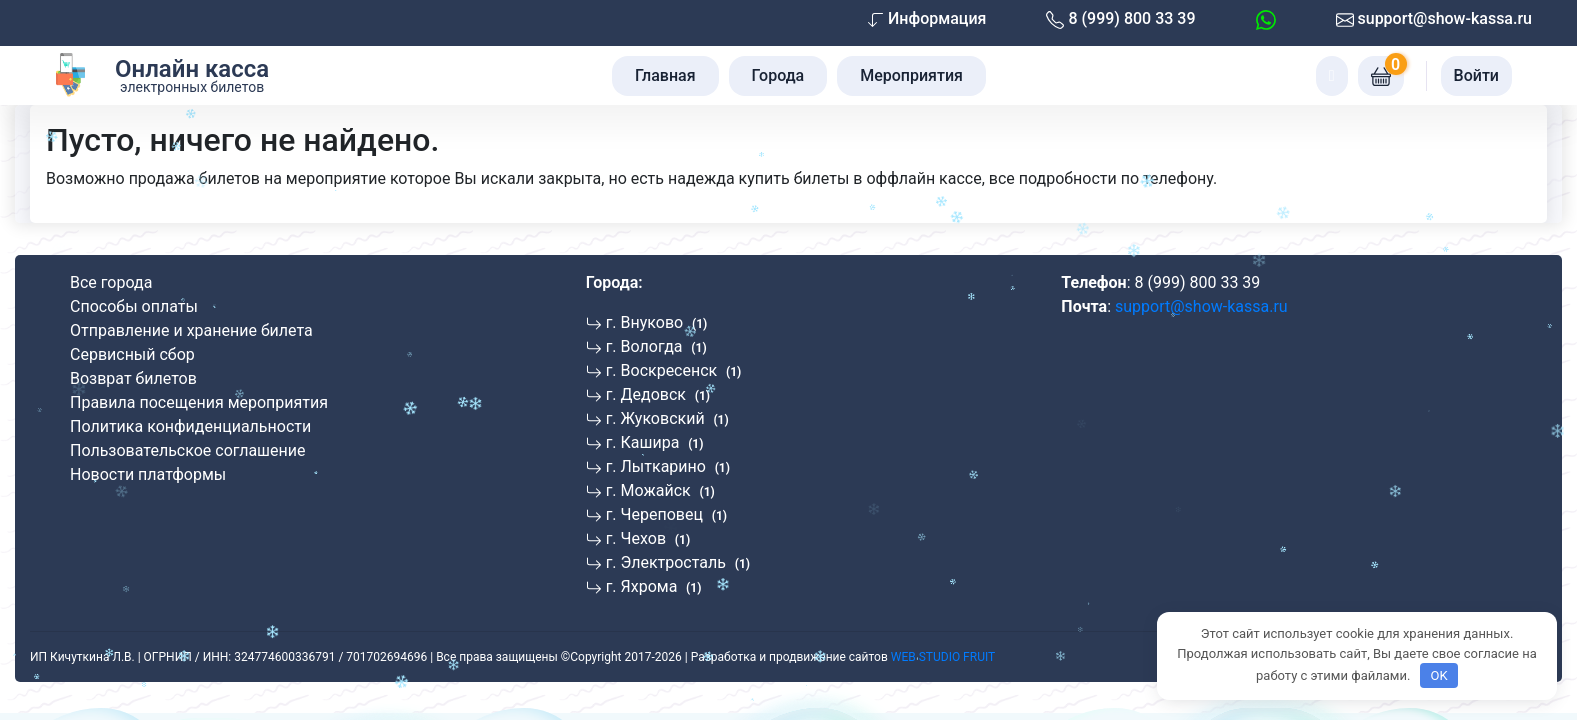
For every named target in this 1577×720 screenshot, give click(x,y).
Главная (665, 75)
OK (1438, 675)
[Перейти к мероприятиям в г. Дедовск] (660, 394)
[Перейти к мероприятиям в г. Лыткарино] (670, 466)
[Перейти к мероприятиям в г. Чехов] (650, 538)
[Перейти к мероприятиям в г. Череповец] (669, 514)
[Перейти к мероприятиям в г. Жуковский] (670, 418)
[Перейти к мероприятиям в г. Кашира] (657, 442)
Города (778, 75)
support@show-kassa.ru (1434, 19)
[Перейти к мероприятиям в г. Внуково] (659, 322)
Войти (1476, 75)
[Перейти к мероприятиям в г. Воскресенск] (676, 370)
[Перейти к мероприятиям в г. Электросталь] (680, 562)
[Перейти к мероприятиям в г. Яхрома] (656, 586)
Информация (927, 18)
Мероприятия (911, 75)
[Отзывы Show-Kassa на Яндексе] (1136, 360)
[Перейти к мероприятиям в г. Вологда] (659, 346)
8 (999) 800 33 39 (1120, 19)
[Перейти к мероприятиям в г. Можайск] (663, 490)
